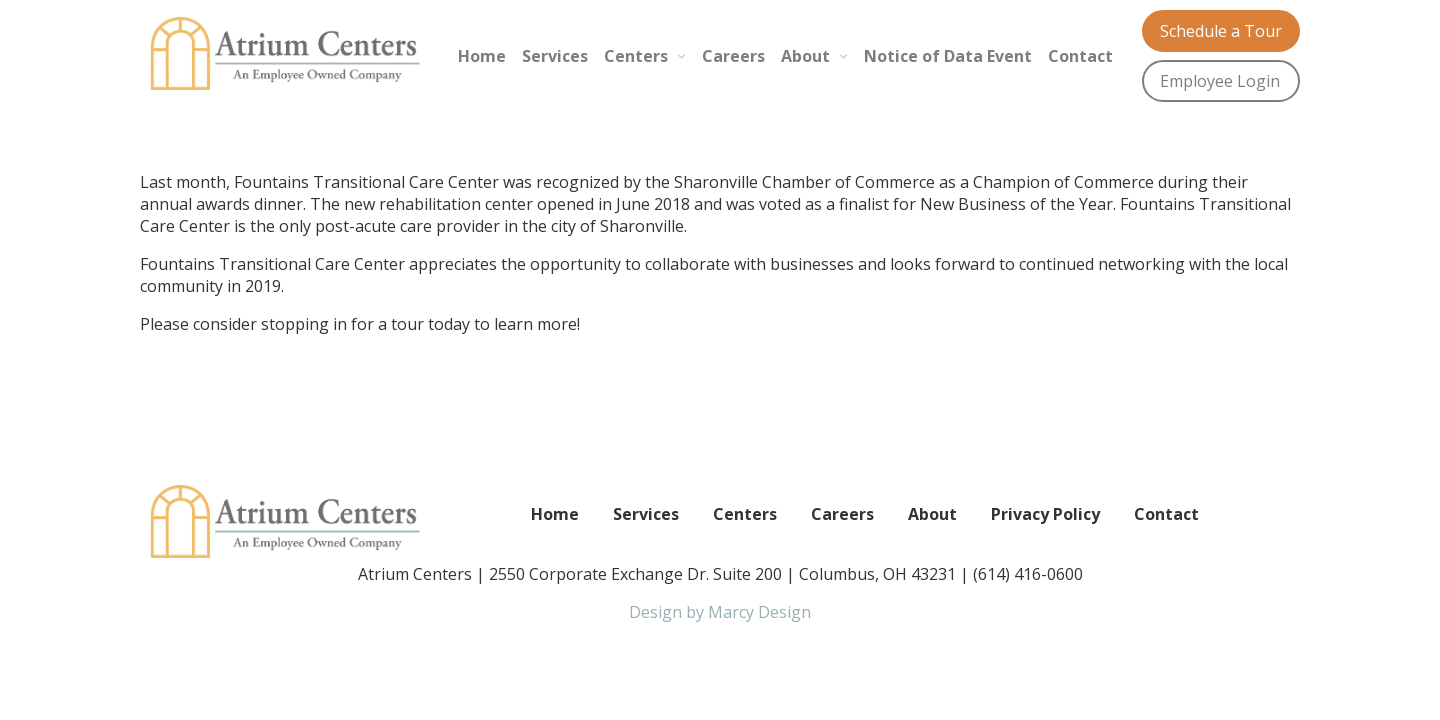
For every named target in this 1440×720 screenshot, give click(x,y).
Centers (636, 56)
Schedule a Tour (1221, 31)
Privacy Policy (1045, 514)
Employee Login (1220, 81)
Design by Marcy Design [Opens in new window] (720, 612)
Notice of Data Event (948, 56)
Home (482, 56)
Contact (1080, 56)
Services (555, 56)
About (805, 56)
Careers (733, 56)
